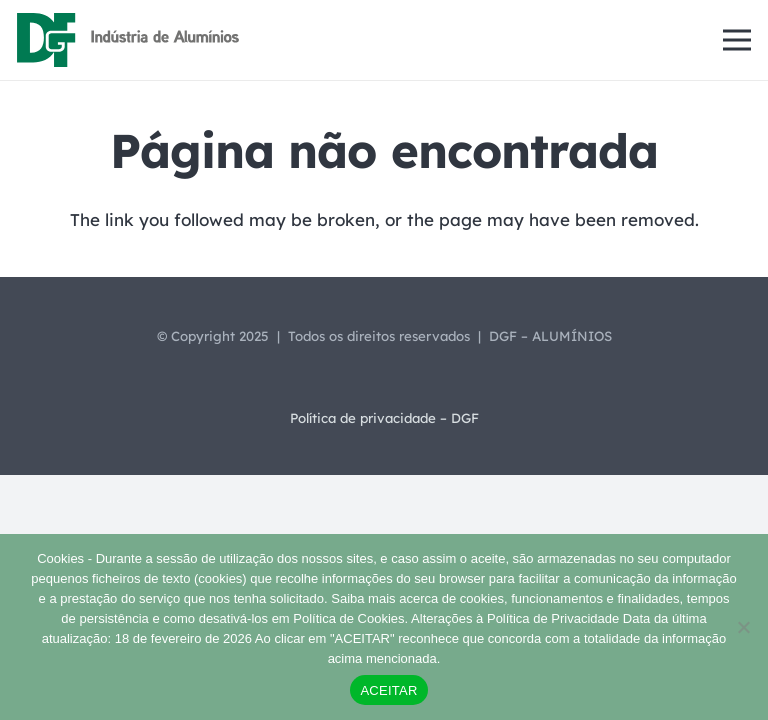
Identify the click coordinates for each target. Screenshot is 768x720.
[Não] (743, 627)
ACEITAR (388, 690)
